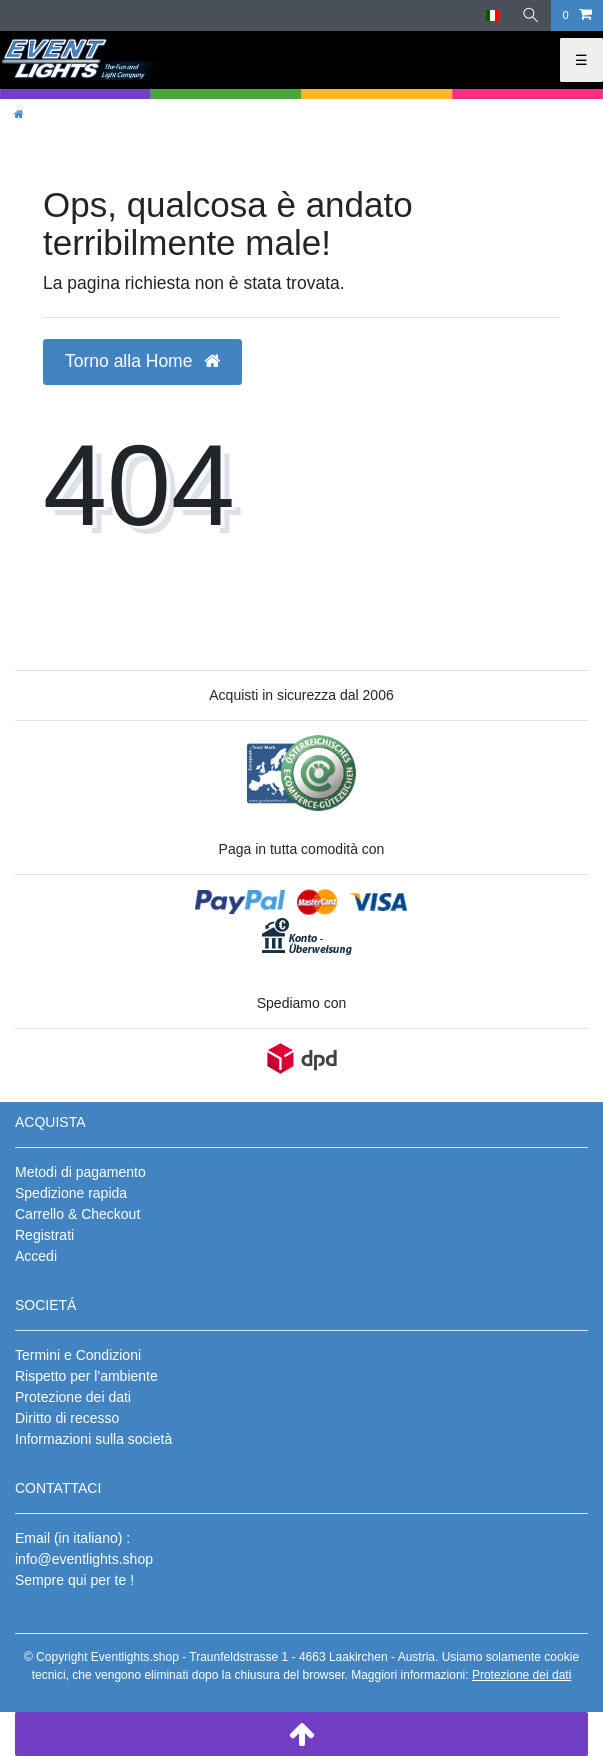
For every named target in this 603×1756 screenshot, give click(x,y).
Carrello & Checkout (77, 1214)
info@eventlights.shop (84, 1559)
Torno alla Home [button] (142, 361)
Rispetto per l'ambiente (86, 1376)
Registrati (44, 1235)
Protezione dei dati (73, 1397)
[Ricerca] (531, 15)
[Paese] (492, 15)
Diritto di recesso (67, 1418)
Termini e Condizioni (78, 1355)
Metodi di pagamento (80, 1172)
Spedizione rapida (71, 1193)
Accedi (36, 1256)
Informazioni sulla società (93, 1439)
